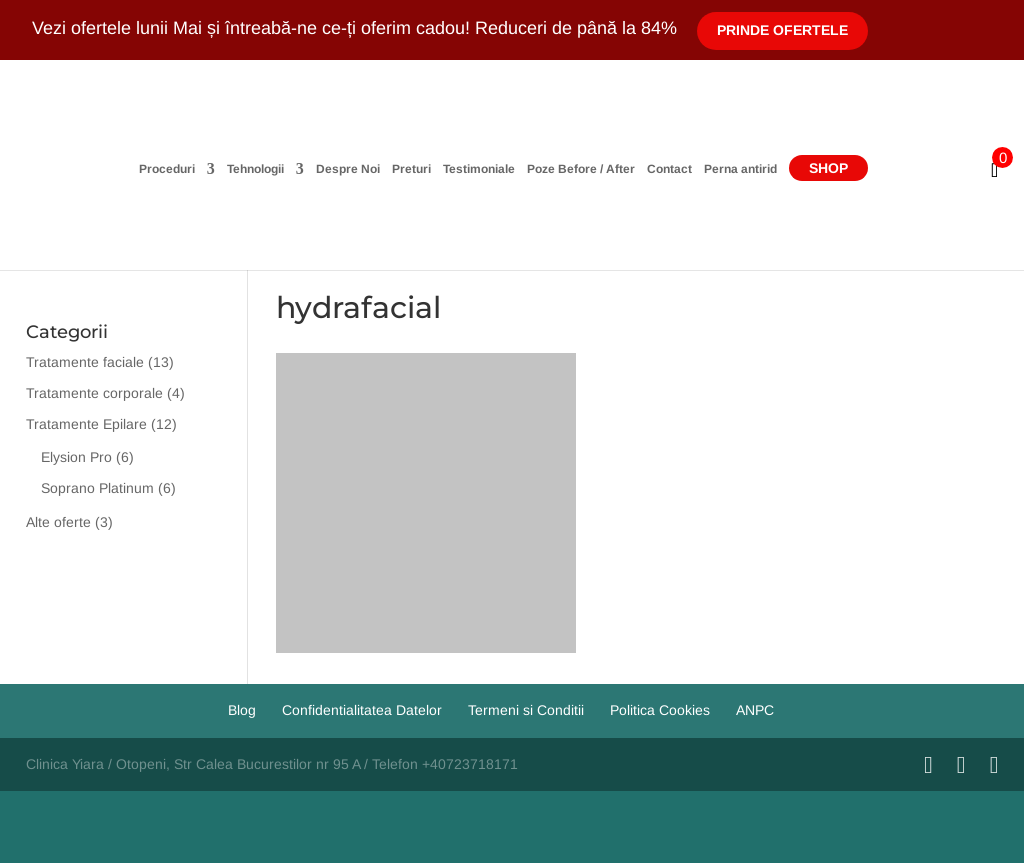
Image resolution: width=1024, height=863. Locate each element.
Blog (242, 710)
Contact (669, 169)
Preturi (411, 169)
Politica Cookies (660, 710)
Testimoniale (479, 169)
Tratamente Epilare (86, 424)
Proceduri (167, 169)
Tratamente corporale (94, 393)
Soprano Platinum (97, 488)
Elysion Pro (76, 457)
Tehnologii (255, 169)
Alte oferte (58, 522)
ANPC (755, 710)
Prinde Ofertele (782, 30)
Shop (828, 168)
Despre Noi (348, 169)
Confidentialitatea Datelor (362, 710)
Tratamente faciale (85, 362)
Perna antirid (740, 169)
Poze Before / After (581, 169)
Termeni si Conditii (526, 710)
